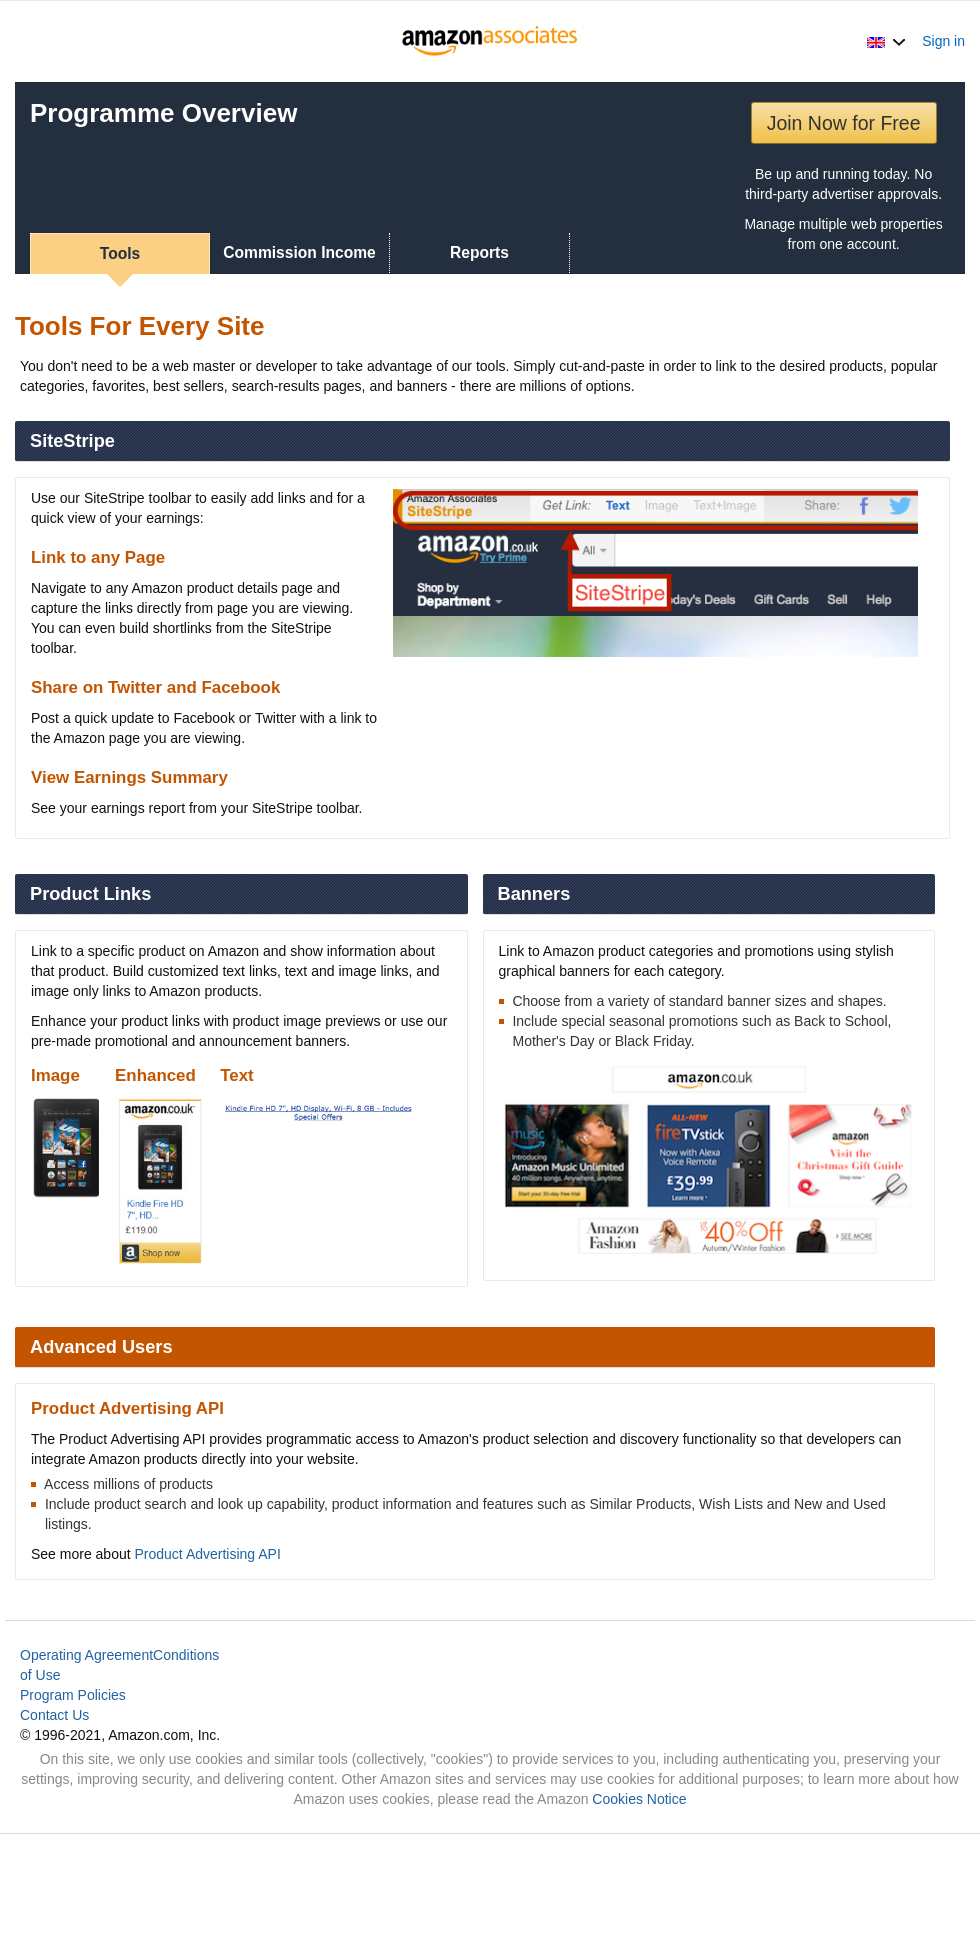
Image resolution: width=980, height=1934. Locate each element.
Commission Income (299, 252)
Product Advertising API (208, 1554)
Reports (479, 252)
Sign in (943, 41)
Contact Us (54, 1715)
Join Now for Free (844, 123)
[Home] (490, 41)
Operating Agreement (86, 1655)
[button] (886, 41)
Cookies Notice (639, 1799)
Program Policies (73, 1695)
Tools (120, 253)
